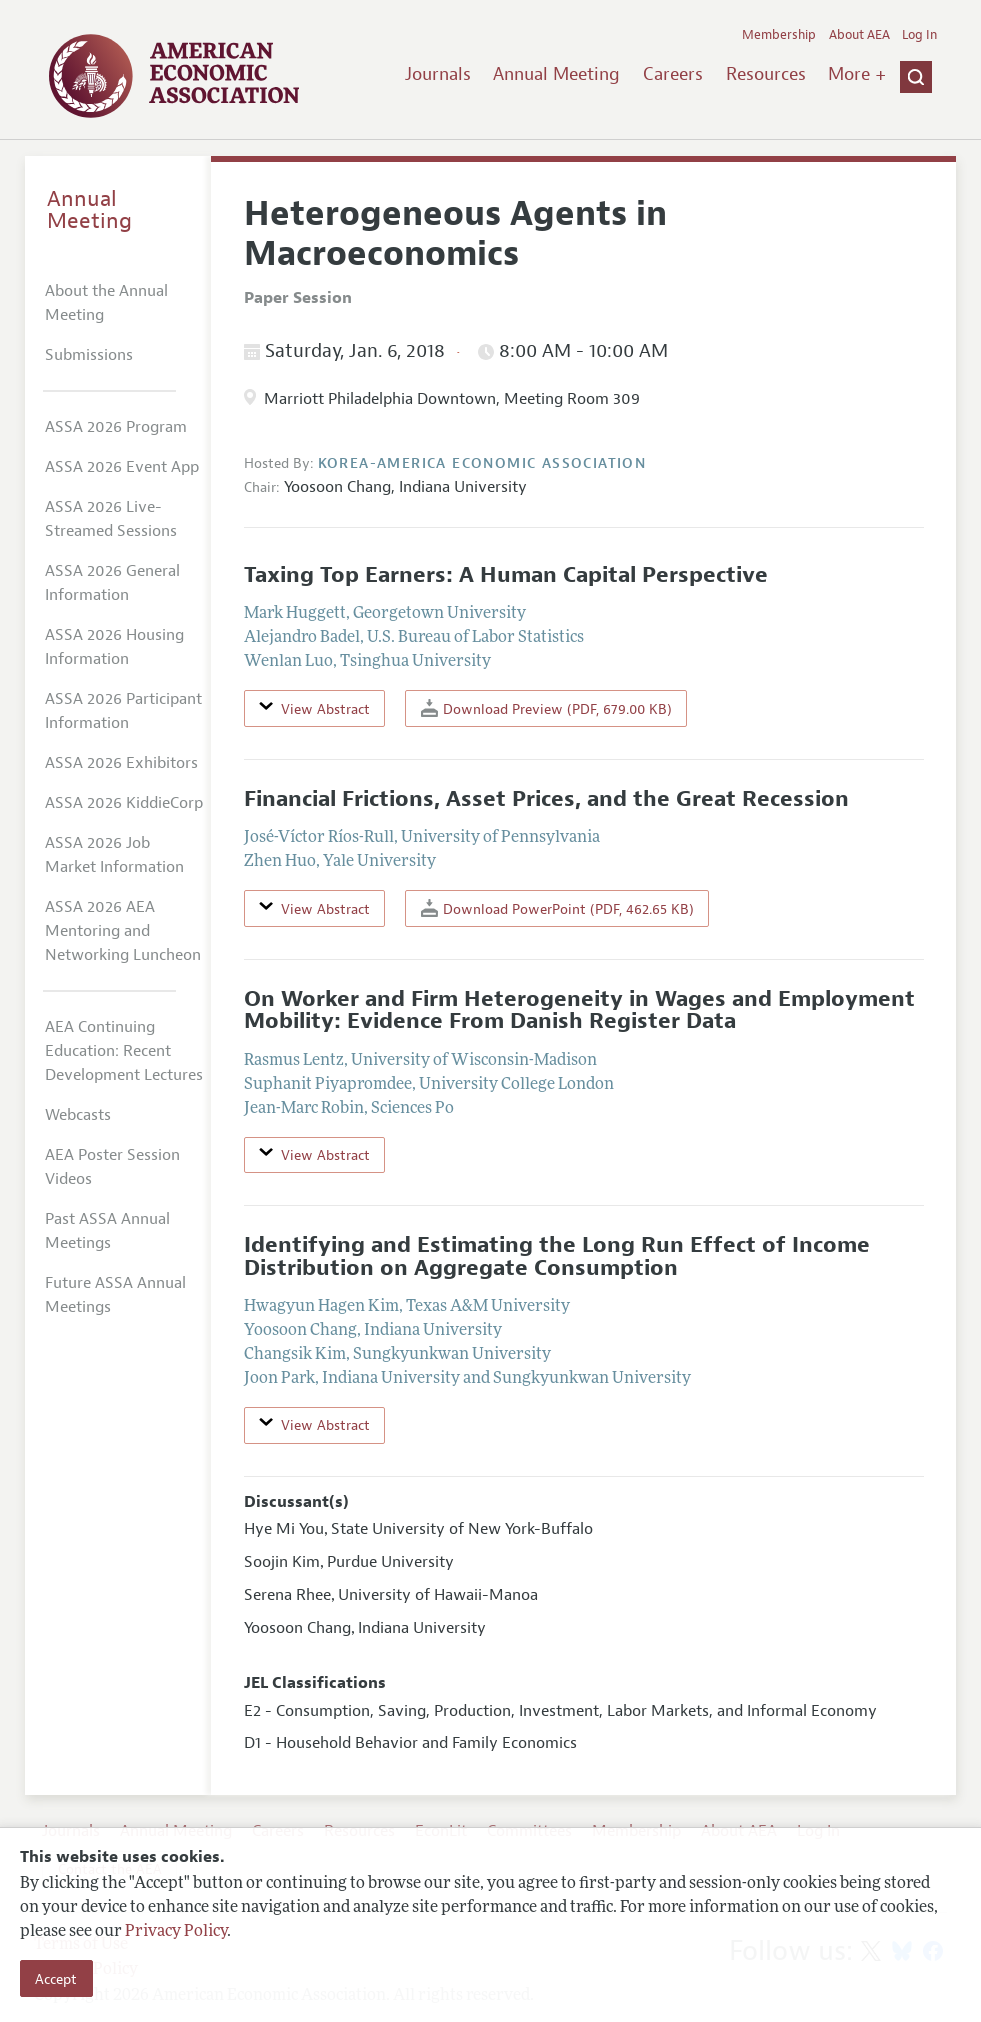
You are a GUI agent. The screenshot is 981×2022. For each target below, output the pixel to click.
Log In (919, 35)
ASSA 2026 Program (116, 427)
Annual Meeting (556, 74)
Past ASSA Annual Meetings (107, 1231)
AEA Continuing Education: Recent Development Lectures (124, 1051)
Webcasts (78, 1115)
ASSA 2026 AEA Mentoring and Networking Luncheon (123, 931)
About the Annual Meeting (106, 303)
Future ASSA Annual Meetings (115, 1295)
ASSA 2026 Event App (122, 467)
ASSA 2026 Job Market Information (114, 855)
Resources (766, 74)
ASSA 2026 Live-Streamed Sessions (111, 519)
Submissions (89, 355)
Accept (56, 1979)
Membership (779, 35)
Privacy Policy (176, 1932)
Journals (438, 74)
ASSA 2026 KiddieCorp (124, 803)
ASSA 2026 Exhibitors (121, 763)
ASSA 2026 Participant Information (123, 711)
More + (857, 74)
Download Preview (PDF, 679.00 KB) (546, 708)
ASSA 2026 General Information (112, 583)
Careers (673, 74)
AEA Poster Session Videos (112, 1167)
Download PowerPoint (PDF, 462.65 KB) (557, 908)
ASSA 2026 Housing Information (114, 647)
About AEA (859, 35)
